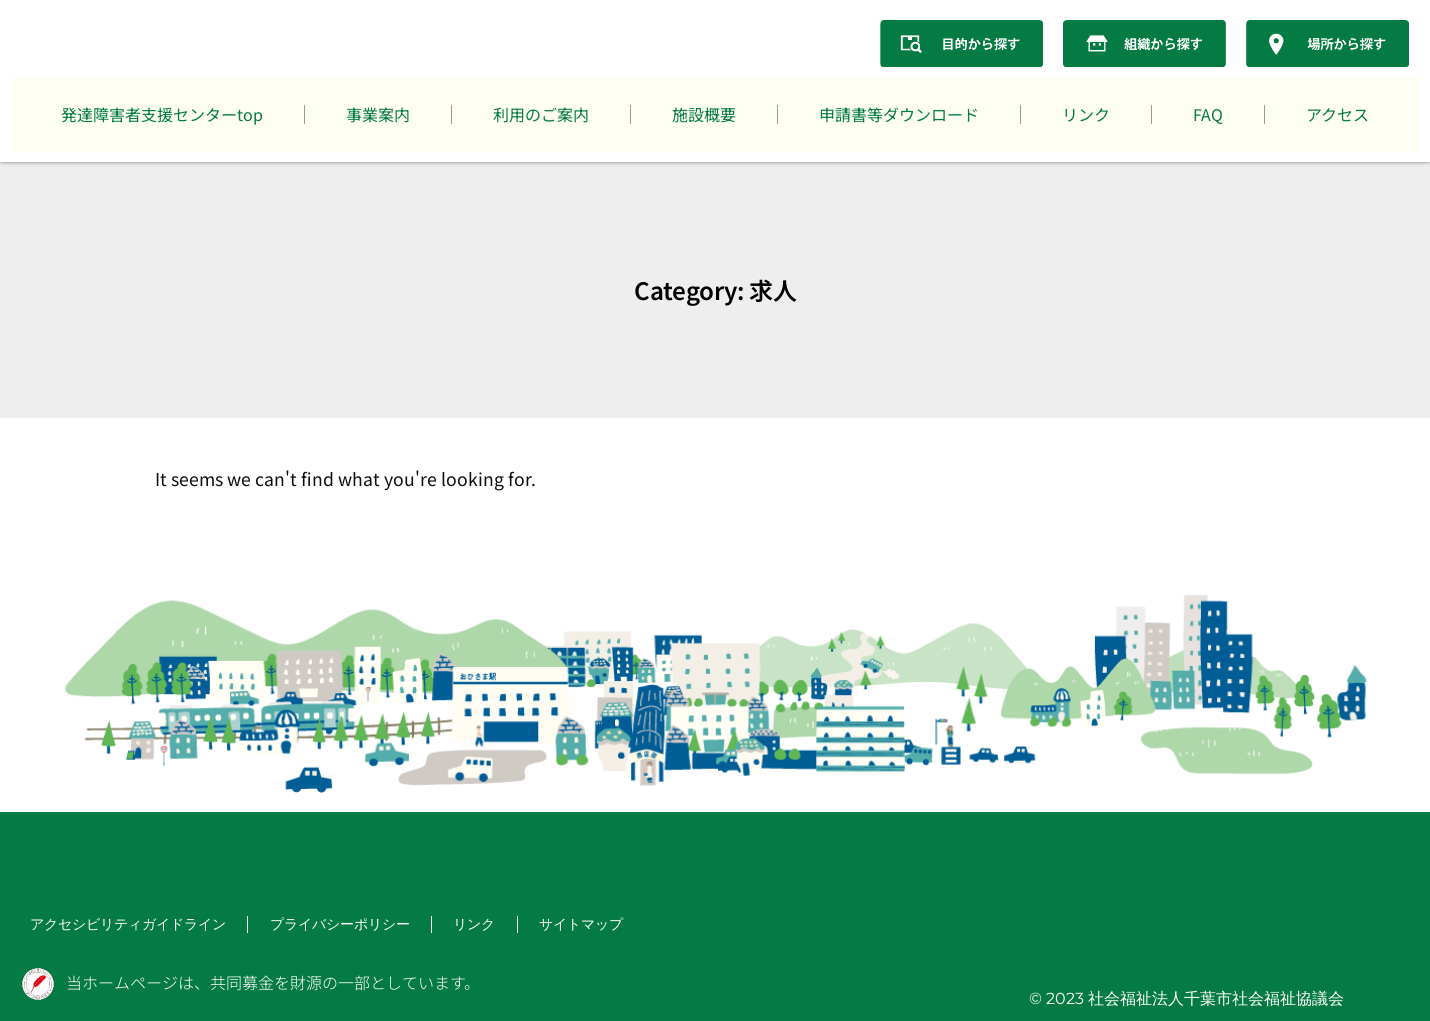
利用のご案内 (541, 114)
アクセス (1337, 114)
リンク (1086, 114)
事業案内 (378, 114)
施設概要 (704, 114)
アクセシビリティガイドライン (114, 925)
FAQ (1208, 114)
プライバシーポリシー (304, 925)
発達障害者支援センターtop (162, 114)
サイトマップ (528, 925)
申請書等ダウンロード (899, 114)
